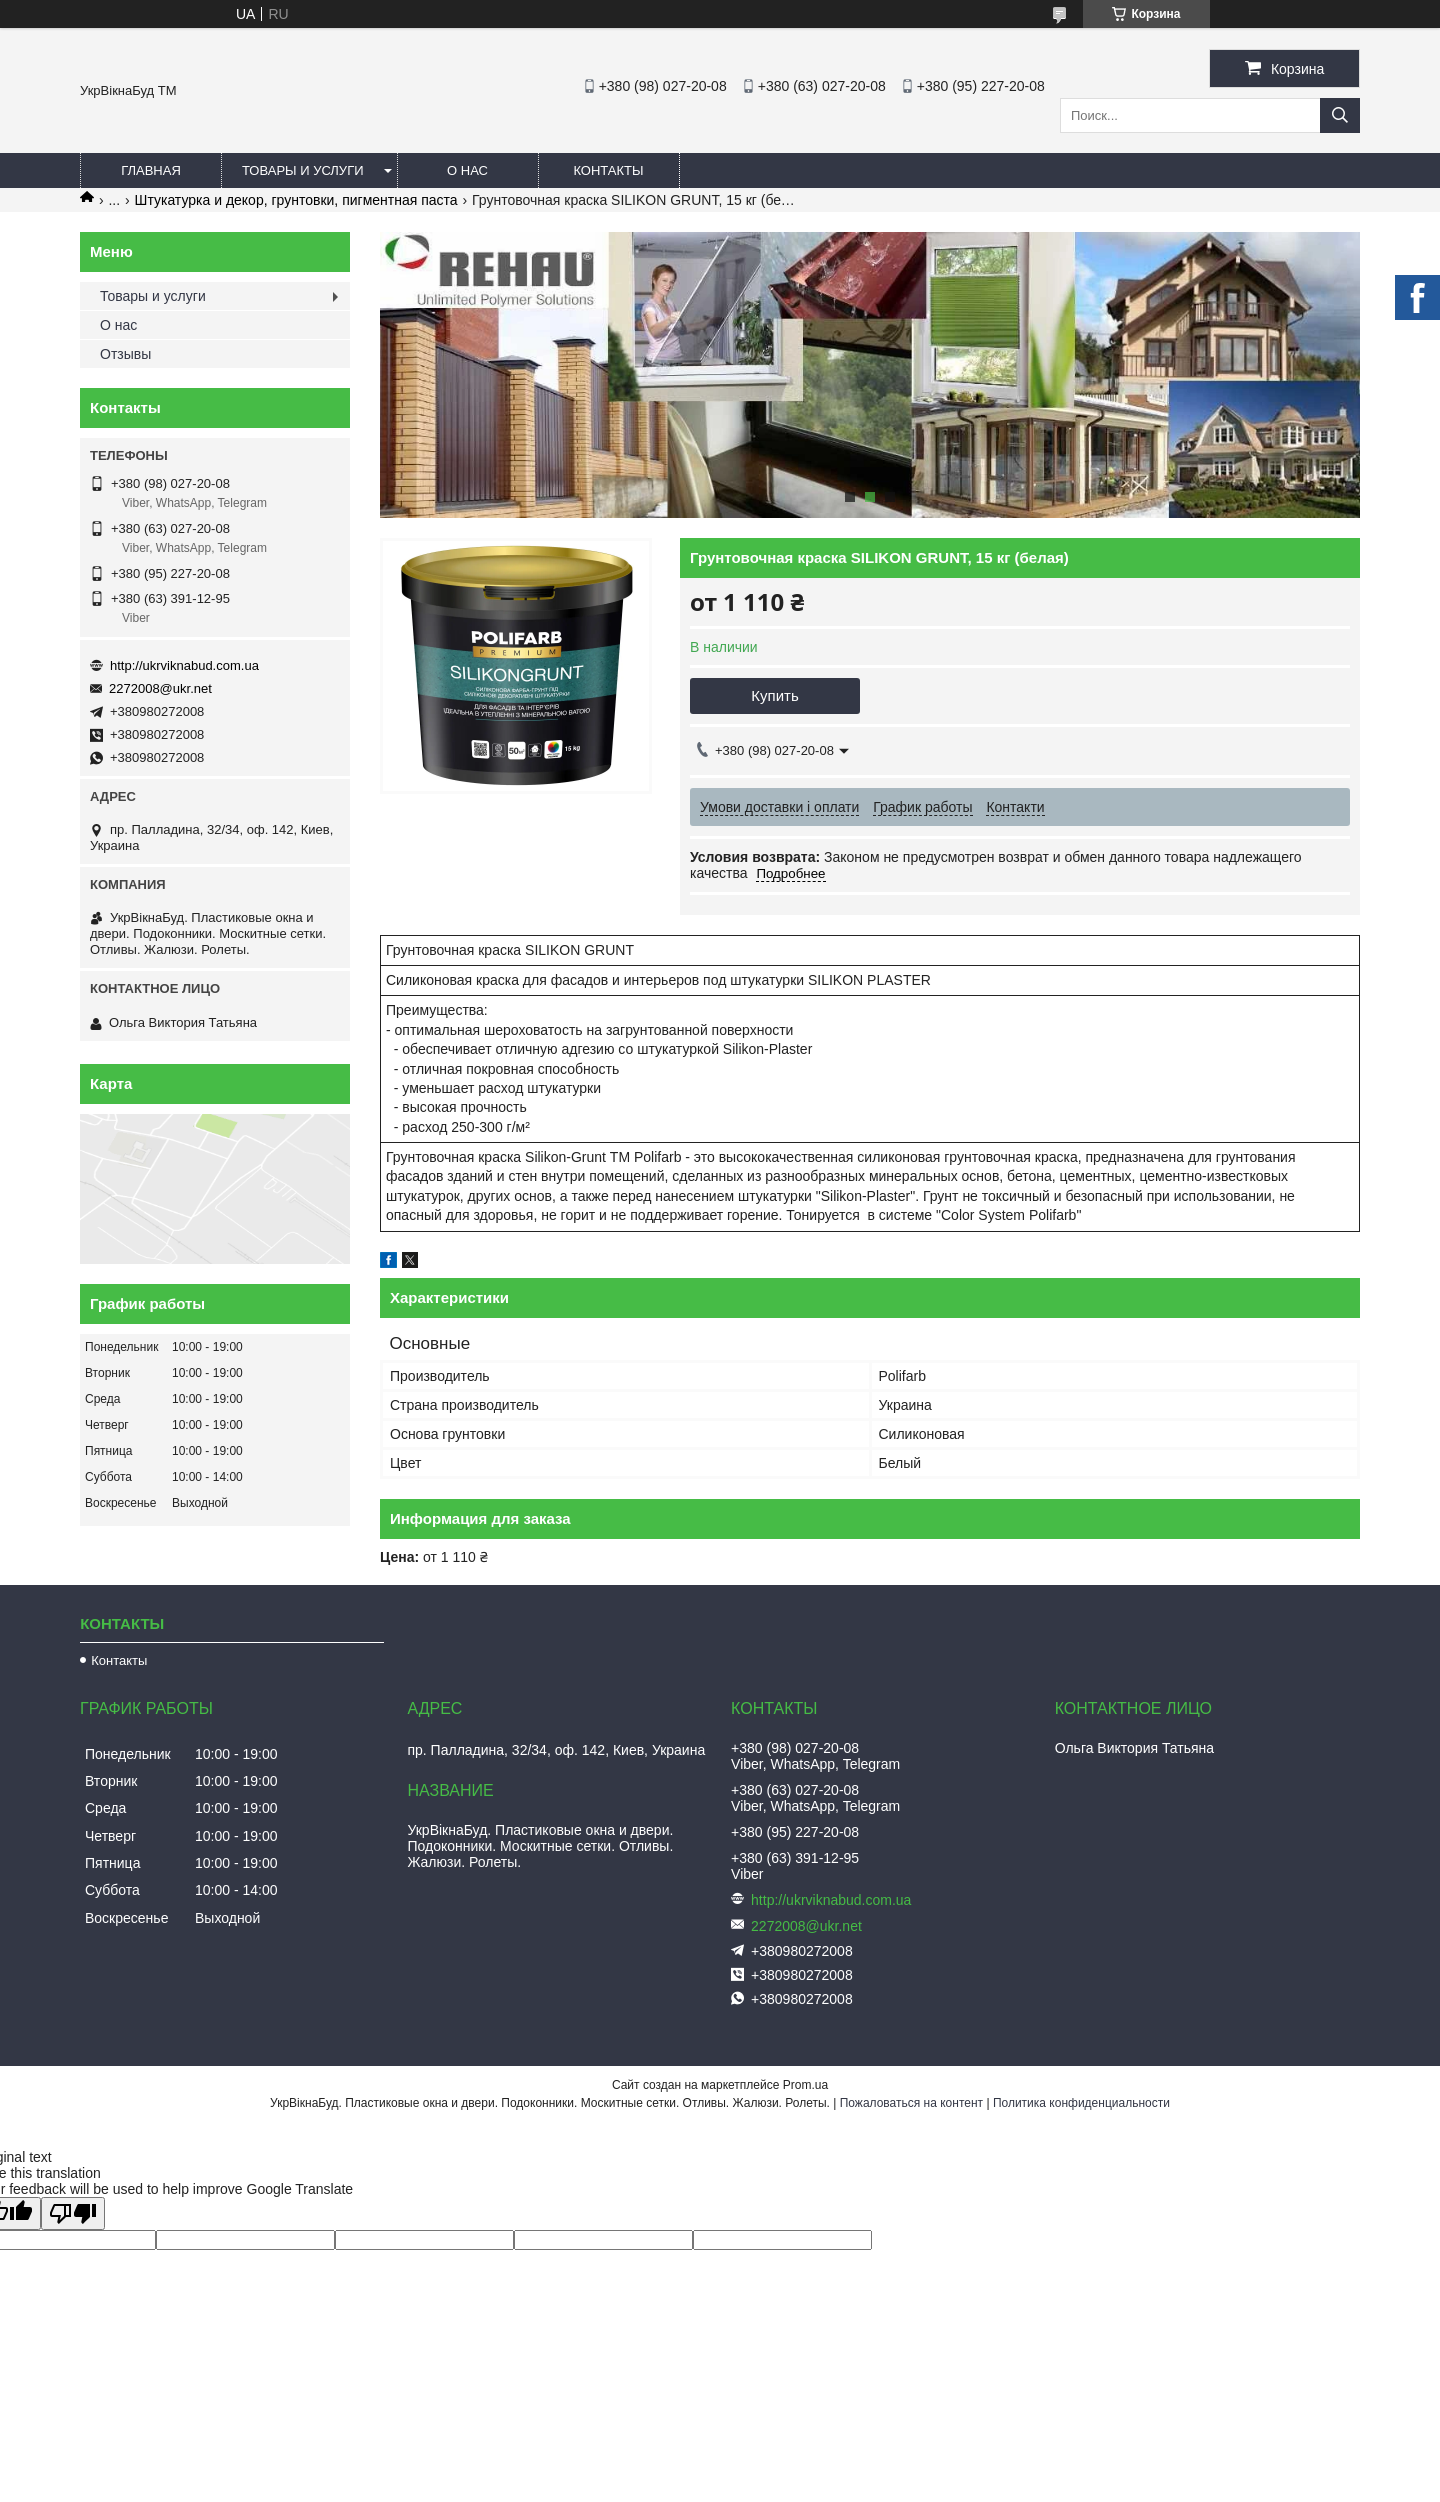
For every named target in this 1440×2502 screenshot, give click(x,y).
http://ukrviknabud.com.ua (184, 665)
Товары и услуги (303, 170)
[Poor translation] (73, 2213)
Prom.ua (805, 2085)
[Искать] (1340, 115)
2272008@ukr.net (160, 688)
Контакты (608, 170)
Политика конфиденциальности (1081, 2103)
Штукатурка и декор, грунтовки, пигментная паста (296, 200)
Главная (151, 170)
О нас (467, 170)
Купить (774, 695)
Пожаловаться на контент (911, 2103)
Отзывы (125, 354)
